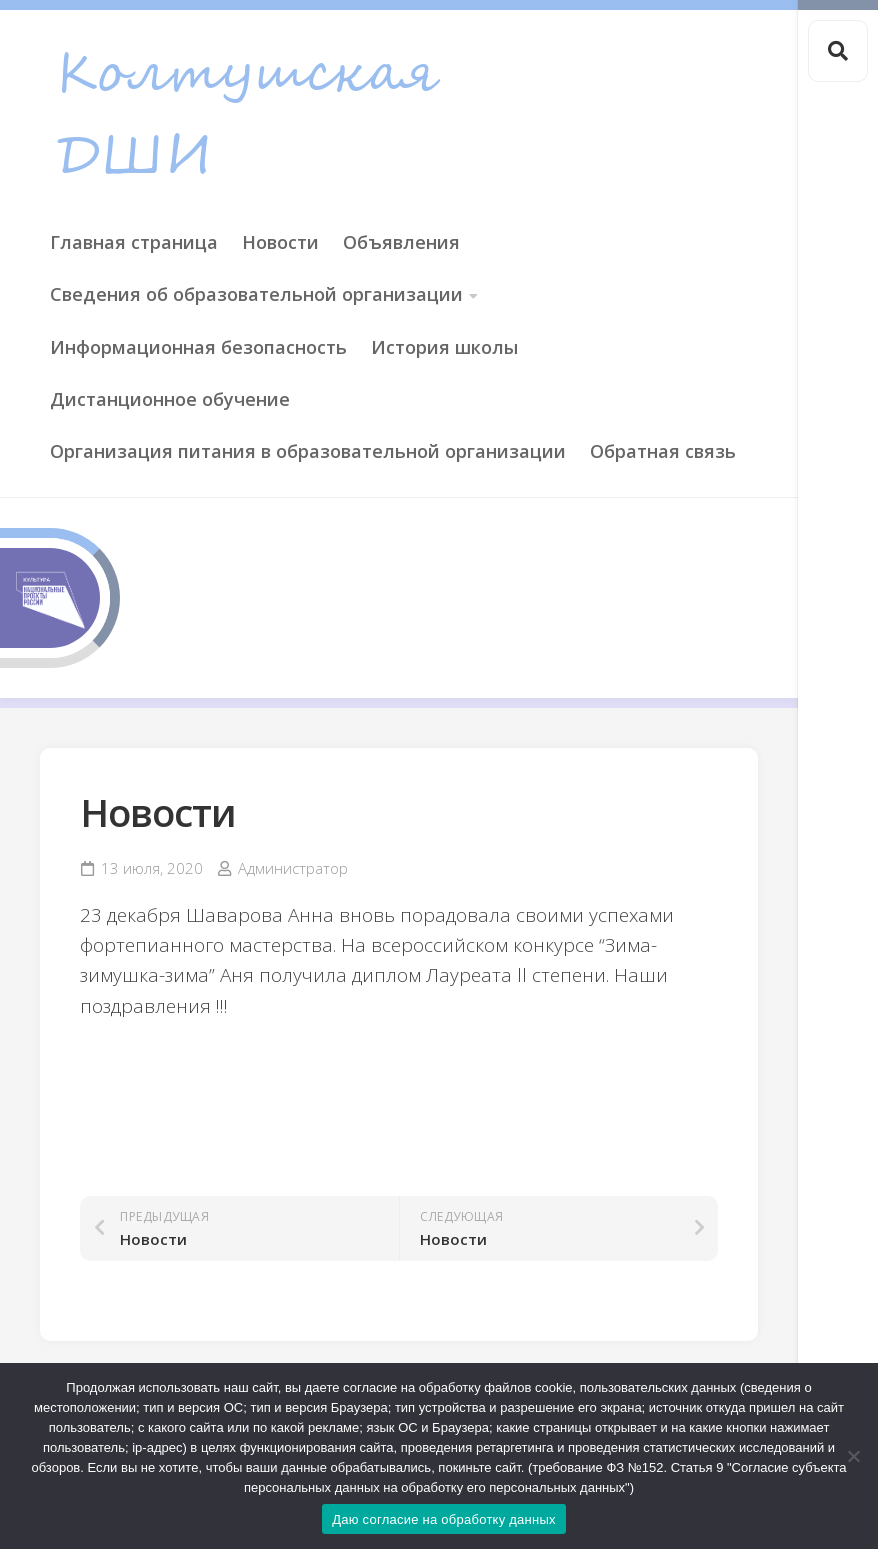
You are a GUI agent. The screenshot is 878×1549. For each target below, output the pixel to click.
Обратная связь (663, 451)
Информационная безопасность (198, 347)
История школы (444, 347)
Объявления (401, 242)
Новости (280, 242)
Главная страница (134, 242)
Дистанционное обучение (170, 399)
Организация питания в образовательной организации (308, 451)
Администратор (293, 868)
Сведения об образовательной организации (256, 294)
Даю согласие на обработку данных (444, 1519)
